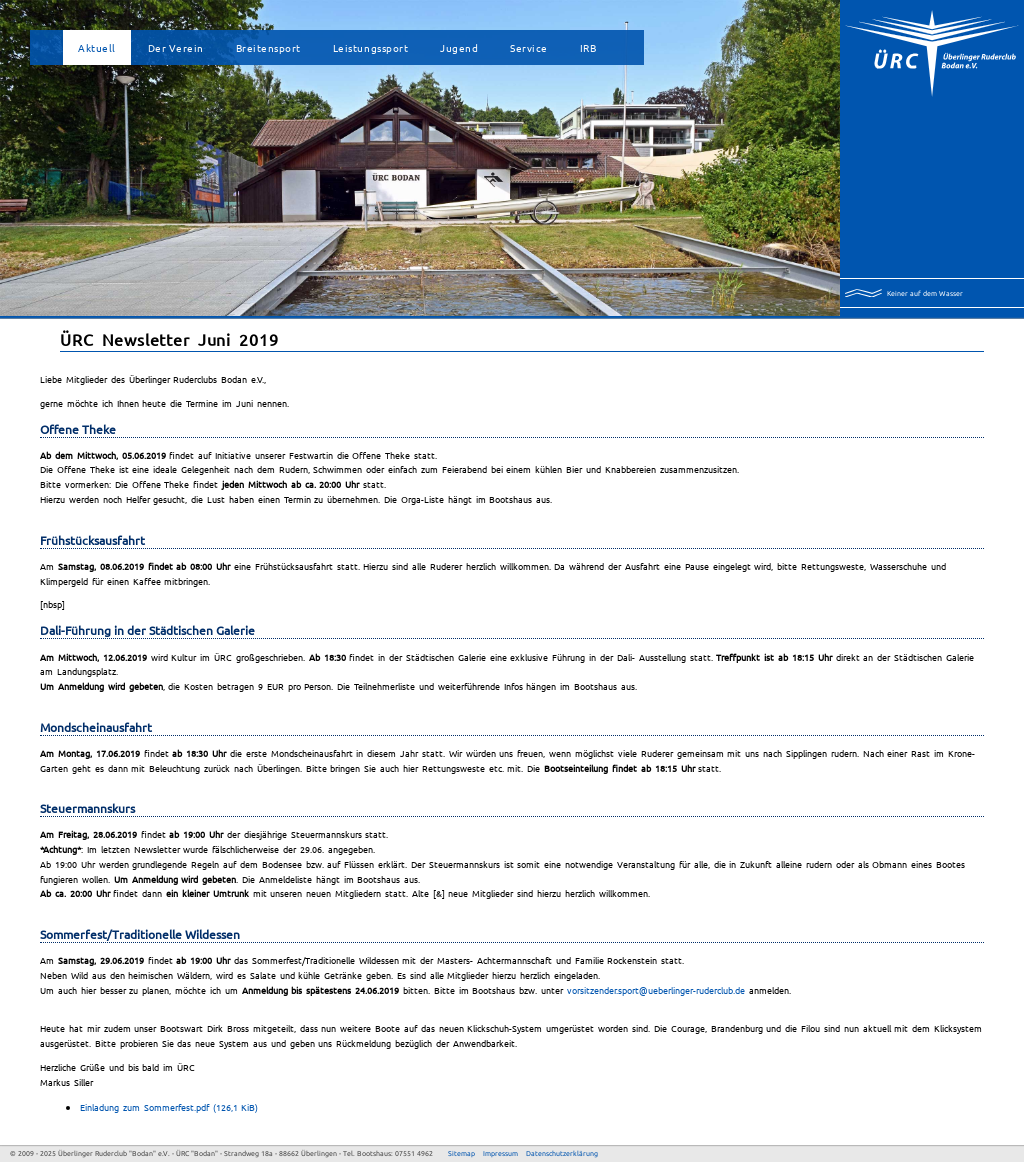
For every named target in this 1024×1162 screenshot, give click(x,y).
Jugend (459, 47)
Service (529, 47)
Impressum (500, 1153)
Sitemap (461, 1153)
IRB (588, 47)
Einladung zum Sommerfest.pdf (169, 1107)
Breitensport (268, 47)
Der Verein (176, 47)
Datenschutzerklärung (562, 1153)
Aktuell (97, 47)
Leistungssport (370, 47)
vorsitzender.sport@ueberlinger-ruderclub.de (656, 990)
